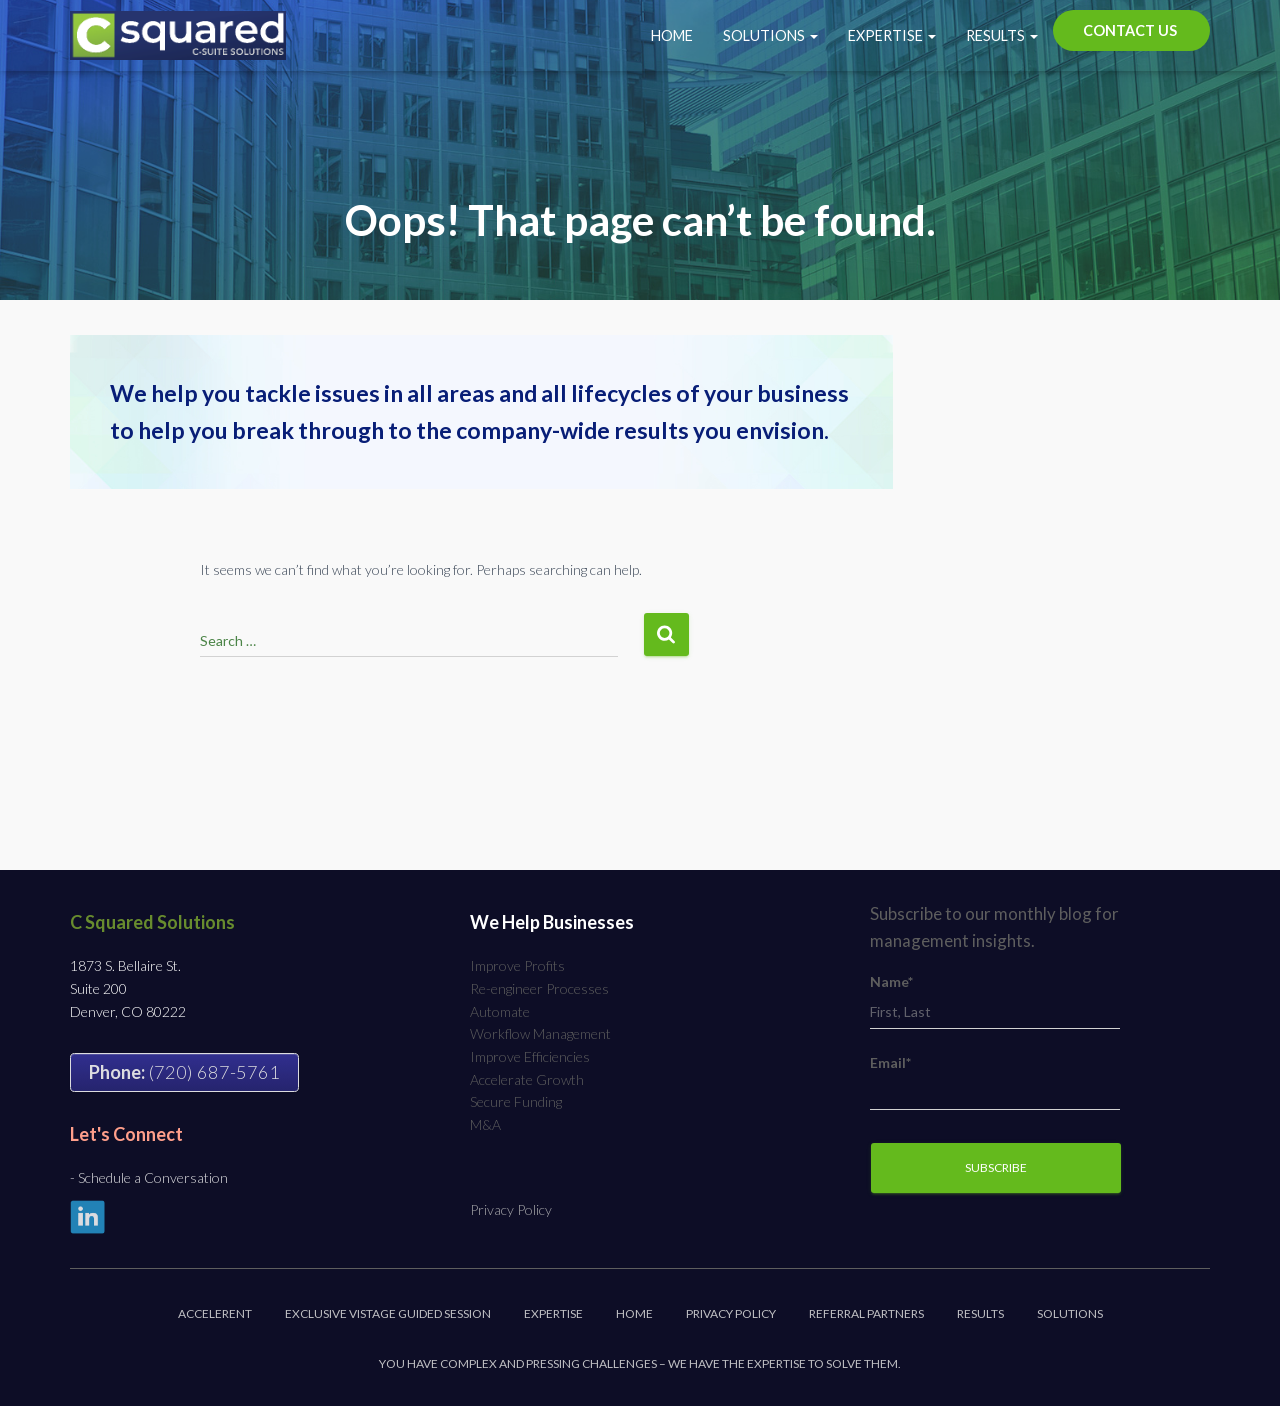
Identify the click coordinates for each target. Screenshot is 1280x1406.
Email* (995, 1082)
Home (672, 35)
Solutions (770, 35)
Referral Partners (866, 1313)
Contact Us (1130, 30)
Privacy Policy (511, 1209)
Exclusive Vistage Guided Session (388, 1313)
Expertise (892, 35)
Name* (995, 1001)
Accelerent (215, 1313)
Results (1002, 35)
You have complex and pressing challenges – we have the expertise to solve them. (640, 1363)
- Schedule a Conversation (149, 1177)
